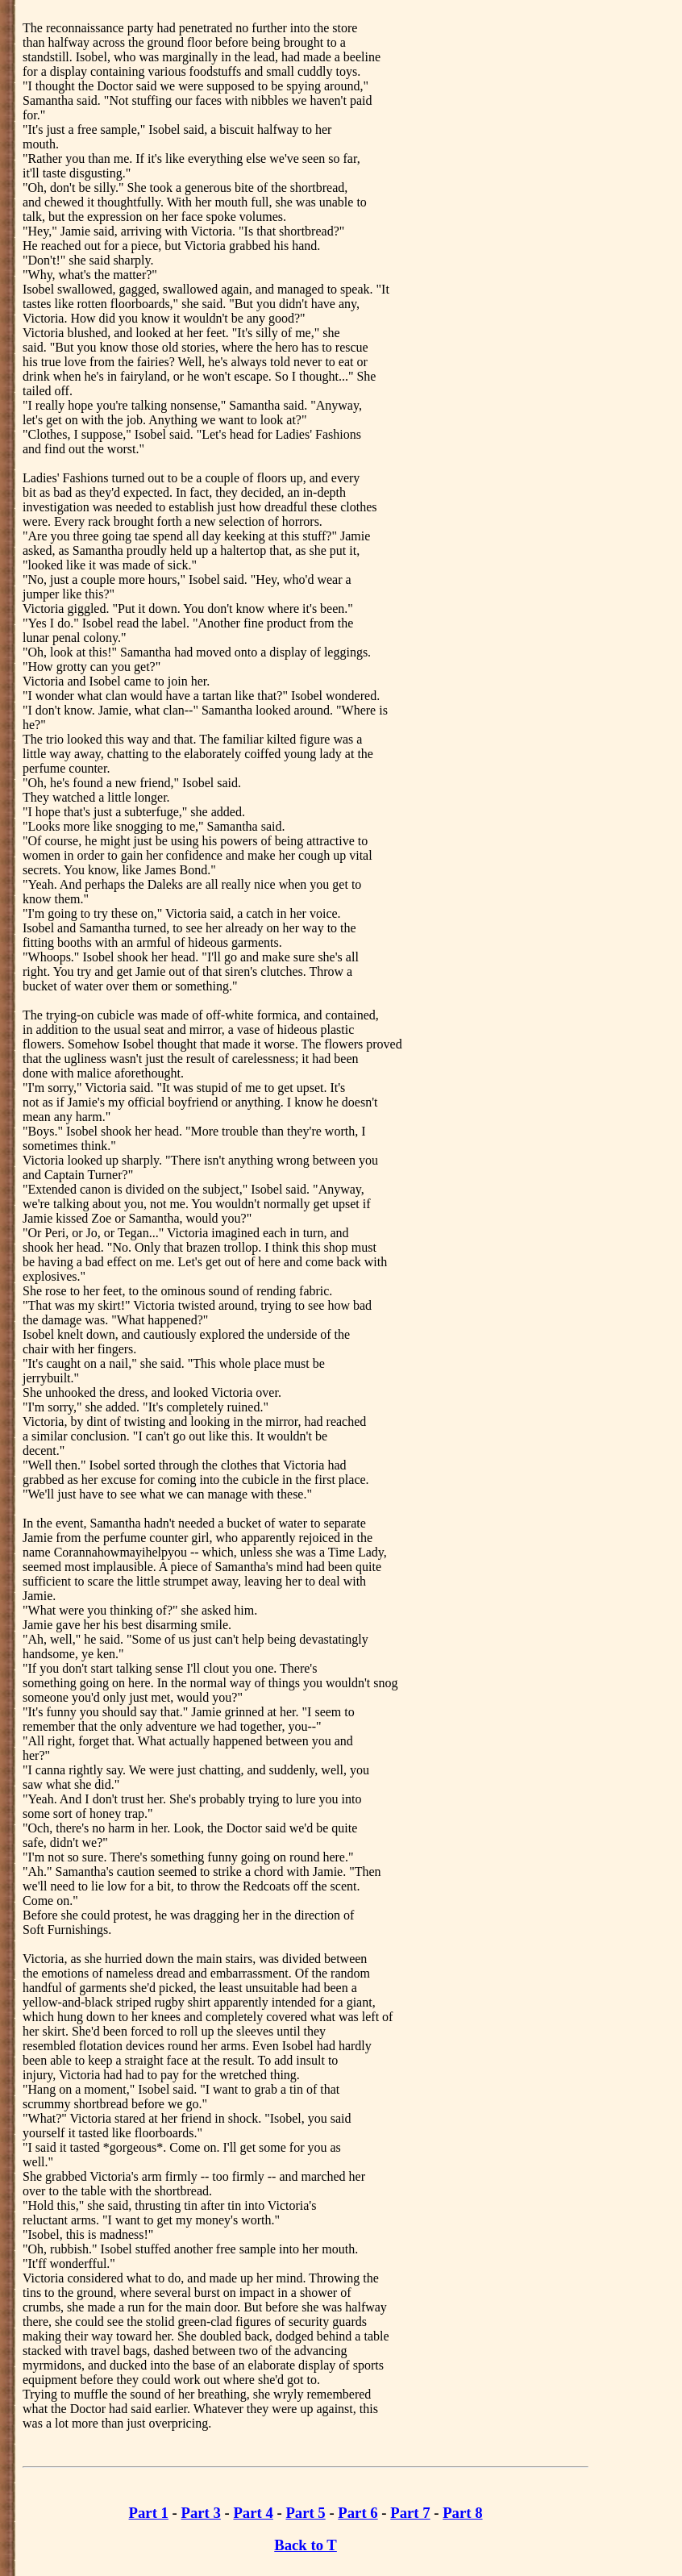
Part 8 (462, 2512)
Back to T (305, 2544)
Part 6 (357, 2512)
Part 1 (148, 2512)
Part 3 (201, 2512)
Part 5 (305, 2512)
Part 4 (252, 2512)
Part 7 (410, 2512)
